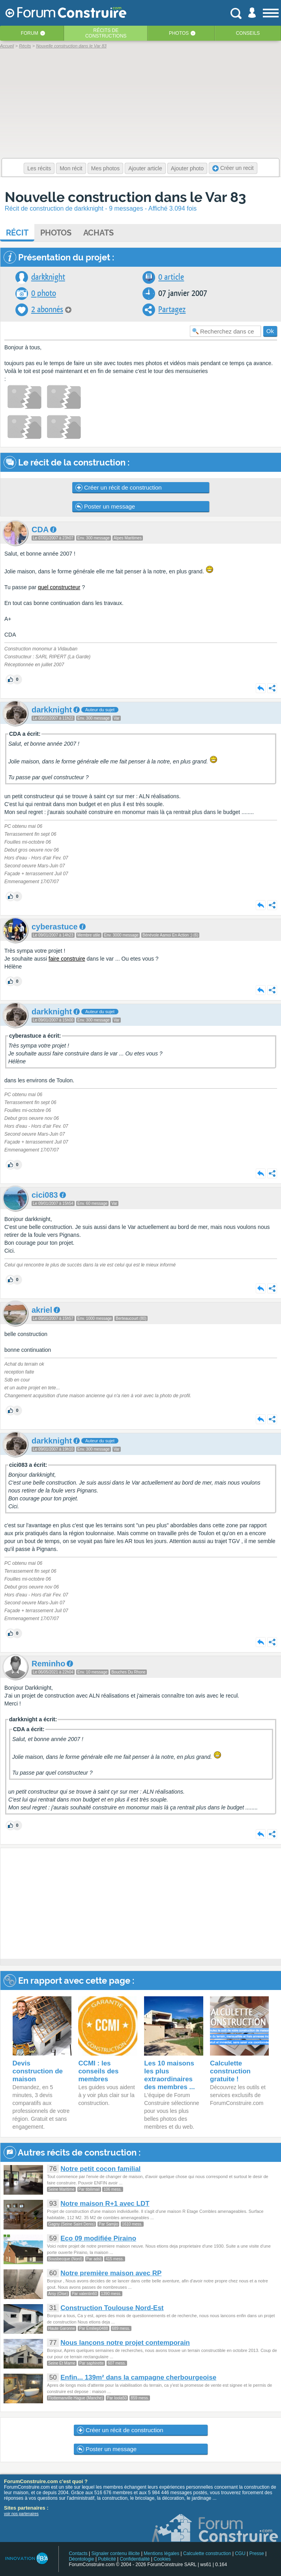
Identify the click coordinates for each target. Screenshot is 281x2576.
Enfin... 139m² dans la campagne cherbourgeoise (138, 2377)
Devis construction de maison (38, 2071)
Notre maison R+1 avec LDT (104, 2203)
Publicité (107, 2559)
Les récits (39, 168)
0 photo (43, 293)
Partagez (171, 309)
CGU (240, 2553)
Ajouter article (145, 168)
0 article (171, 277)
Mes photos (105, 168)
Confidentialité (135, 2559)
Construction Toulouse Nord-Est (111, 2308)
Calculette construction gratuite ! (230, 2071)
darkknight (48, 277)
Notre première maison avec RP (110, 2273)
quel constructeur (59, 587)
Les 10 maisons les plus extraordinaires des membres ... (169, 2075)
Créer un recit (233, 168)
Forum (29, 33)
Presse (256, 2553)
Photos (179, 33)
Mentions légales (161, 2553)
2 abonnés (47, 309)
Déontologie (81, 2559)
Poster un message (105, 506)
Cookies (162, 2559)
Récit (17, 232)
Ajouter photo (187, 168)
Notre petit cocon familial (100, 2169)
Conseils (248, 33)
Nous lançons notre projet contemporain (125, 2342)
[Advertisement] (140, 1904)
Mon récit (71, 168)
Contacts (78, 2553)
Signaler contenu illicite (116, 2553)
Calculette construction (207, 2553)
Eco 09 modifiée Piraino (98, 2238)
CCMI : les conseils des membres (98, 2071)
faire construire (67, 958)
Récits (106, 33)
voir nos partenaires (21, 2514)
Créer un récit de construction (118, 487)
